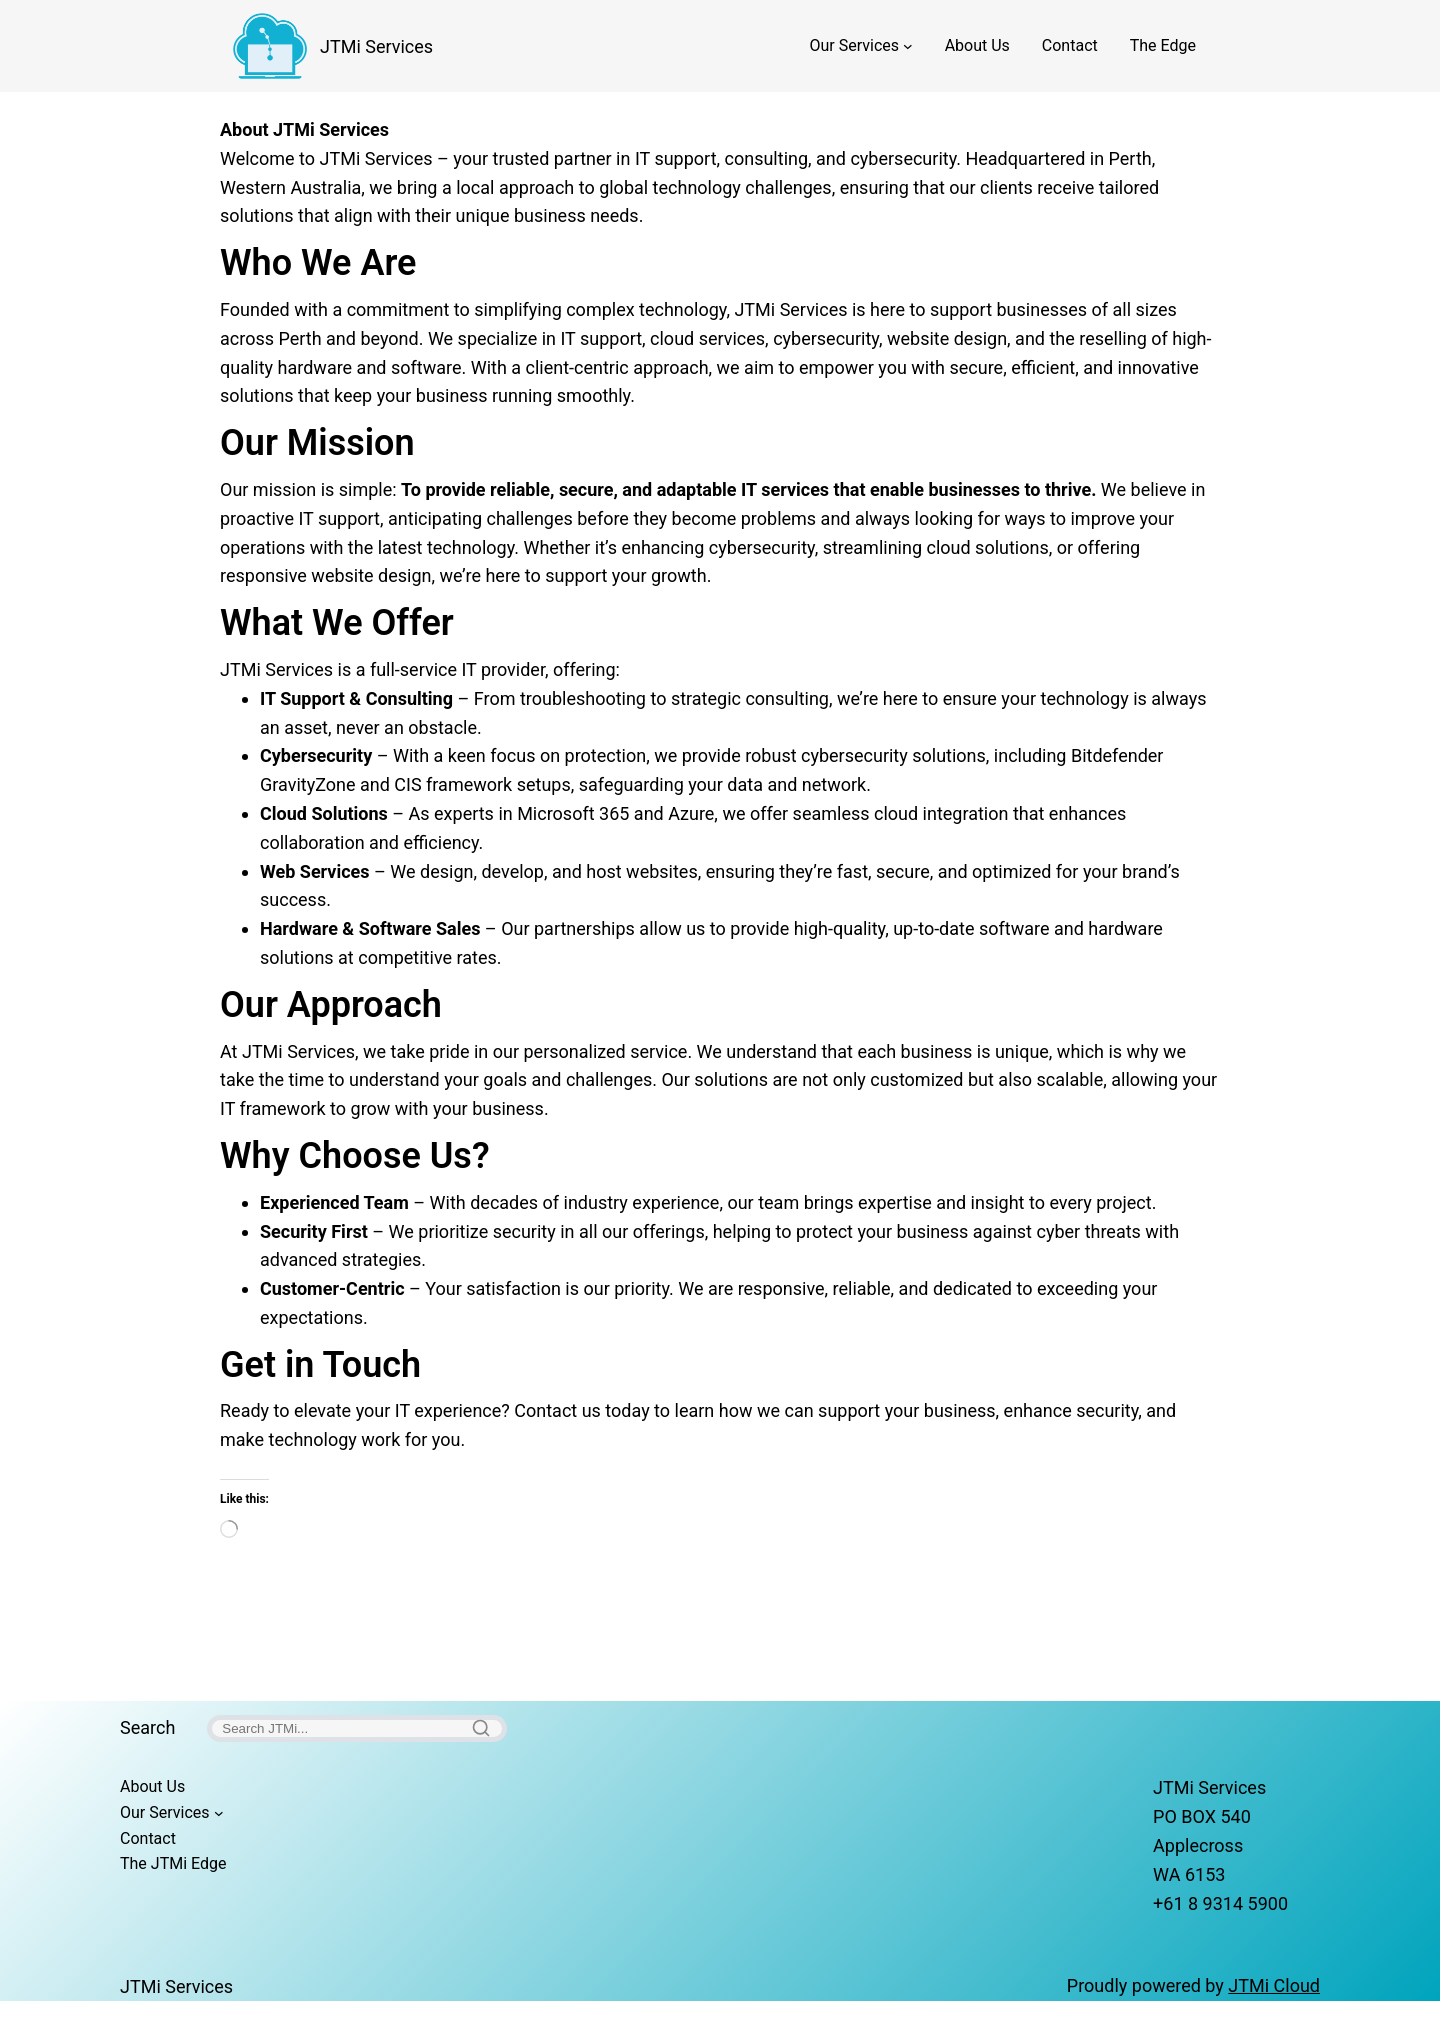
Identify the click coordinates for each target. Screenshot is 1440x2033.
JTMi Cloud (1274, 1985)
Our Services (855, 45)
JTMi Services (376, 46)
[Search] (357, 1728)
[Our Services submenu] (908, 46)
